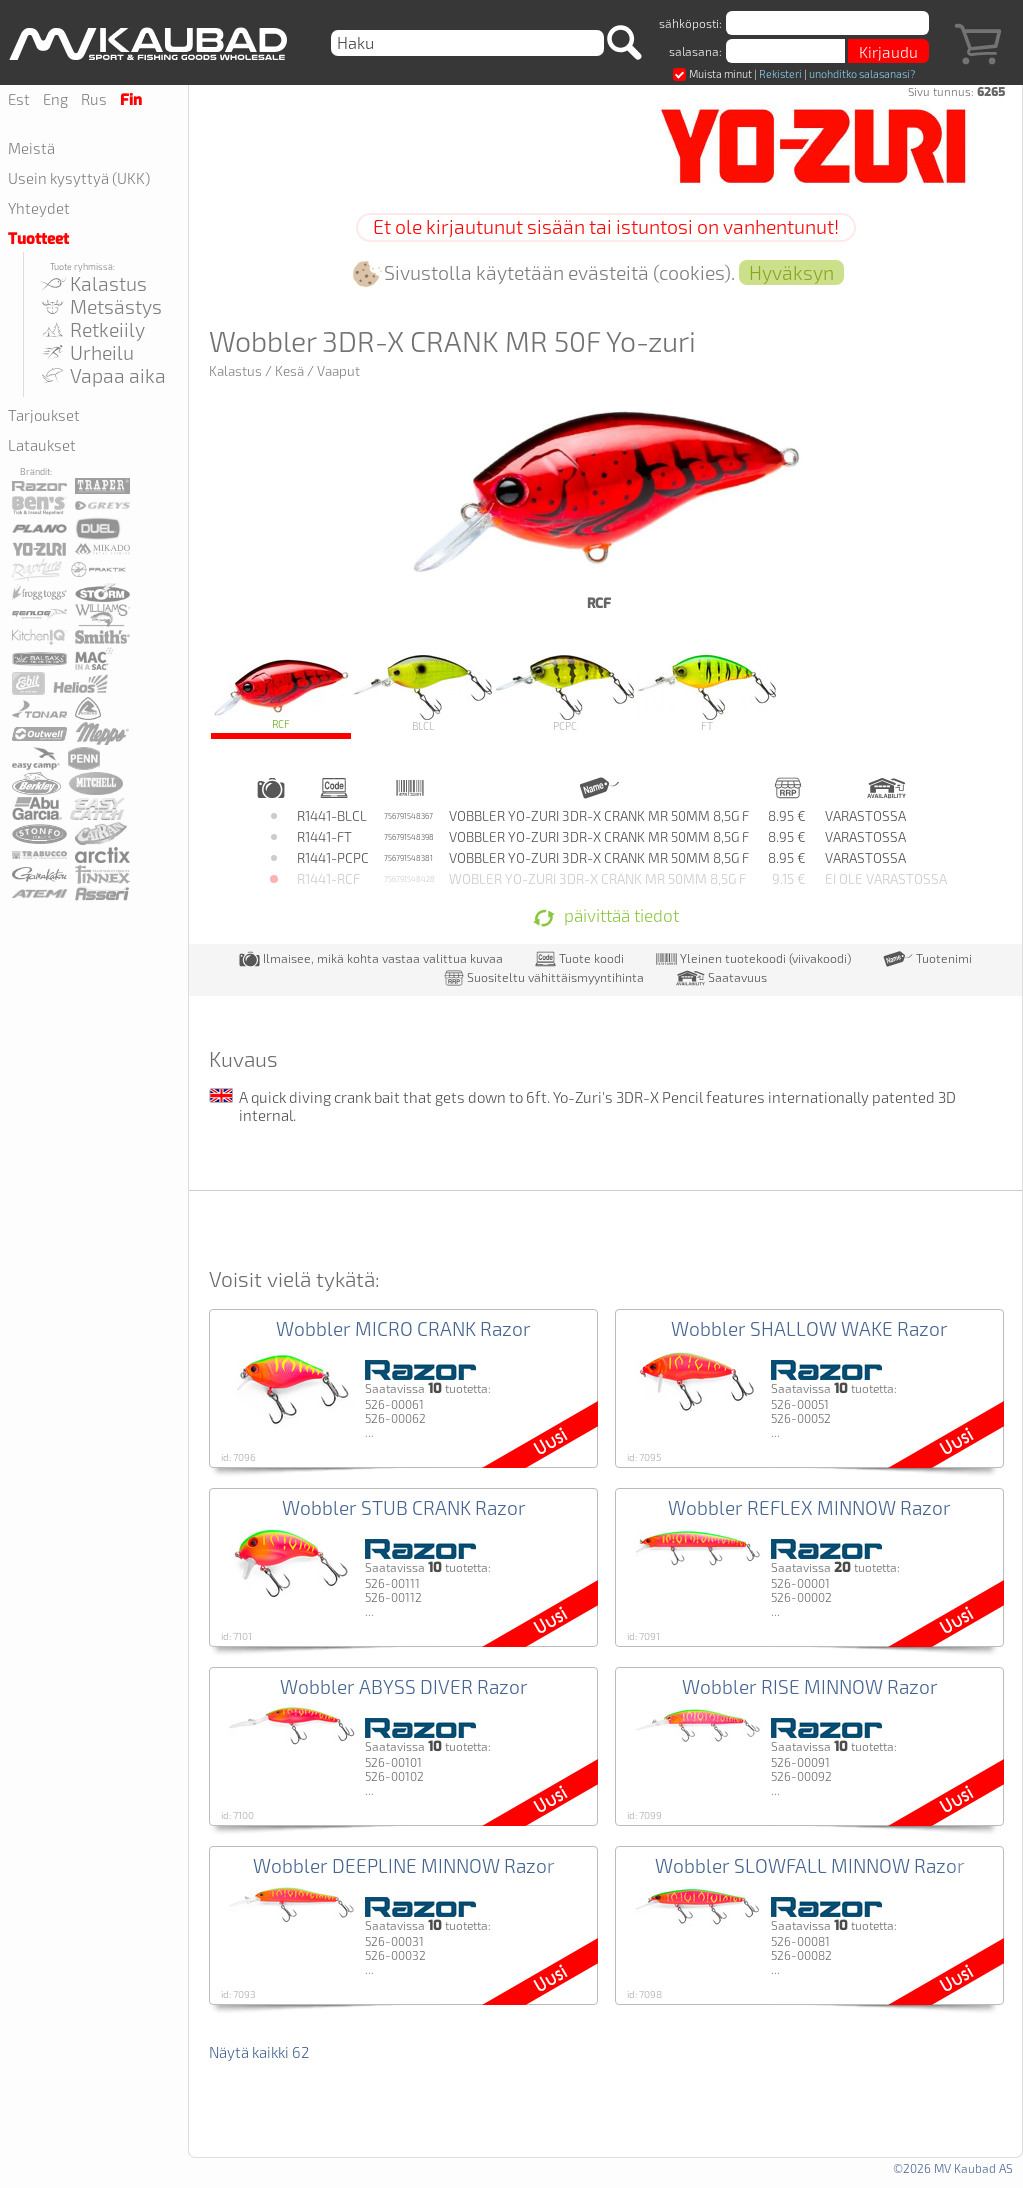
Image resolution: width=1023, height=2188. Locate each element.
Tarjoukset (44, 415)
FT (707, 693)
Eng (55, 99)
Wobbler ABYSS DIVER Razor (404, 1686)
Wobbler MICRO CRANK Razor (403, 1328)
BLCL (423, 693)
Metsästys (100, 306)
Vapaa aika (102, 375)
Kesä (289, 371)
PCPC (565, 693)
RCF (281, 693)
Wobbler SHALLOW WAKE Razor (809, 1328)
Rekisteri (780, 73)
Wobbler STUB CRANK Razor (404, 1507)
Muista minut (712, 73)
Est (19, 99)
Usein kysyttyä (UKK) (79, 178)
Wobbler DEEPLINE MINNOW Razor (404, 1865)
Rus (94, 99)
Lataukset (42, 445)
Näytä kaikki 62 (259, 2052)
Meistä (31, 148)
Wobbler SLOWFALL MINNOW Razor (810, 1865)
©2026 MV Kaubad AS (953, 2168)
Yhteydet (39, 208)
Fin (131, 100)
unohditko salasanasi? (862, 73)
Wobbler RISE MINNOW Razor (810, 1686)
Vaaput (338, 371)
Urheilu (86, 352)
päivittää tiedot (606, 917)
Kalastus (92, 283)
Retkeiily (91, 329)
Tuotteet (38, 239)
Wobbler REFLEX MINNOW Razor (809, 1507)
